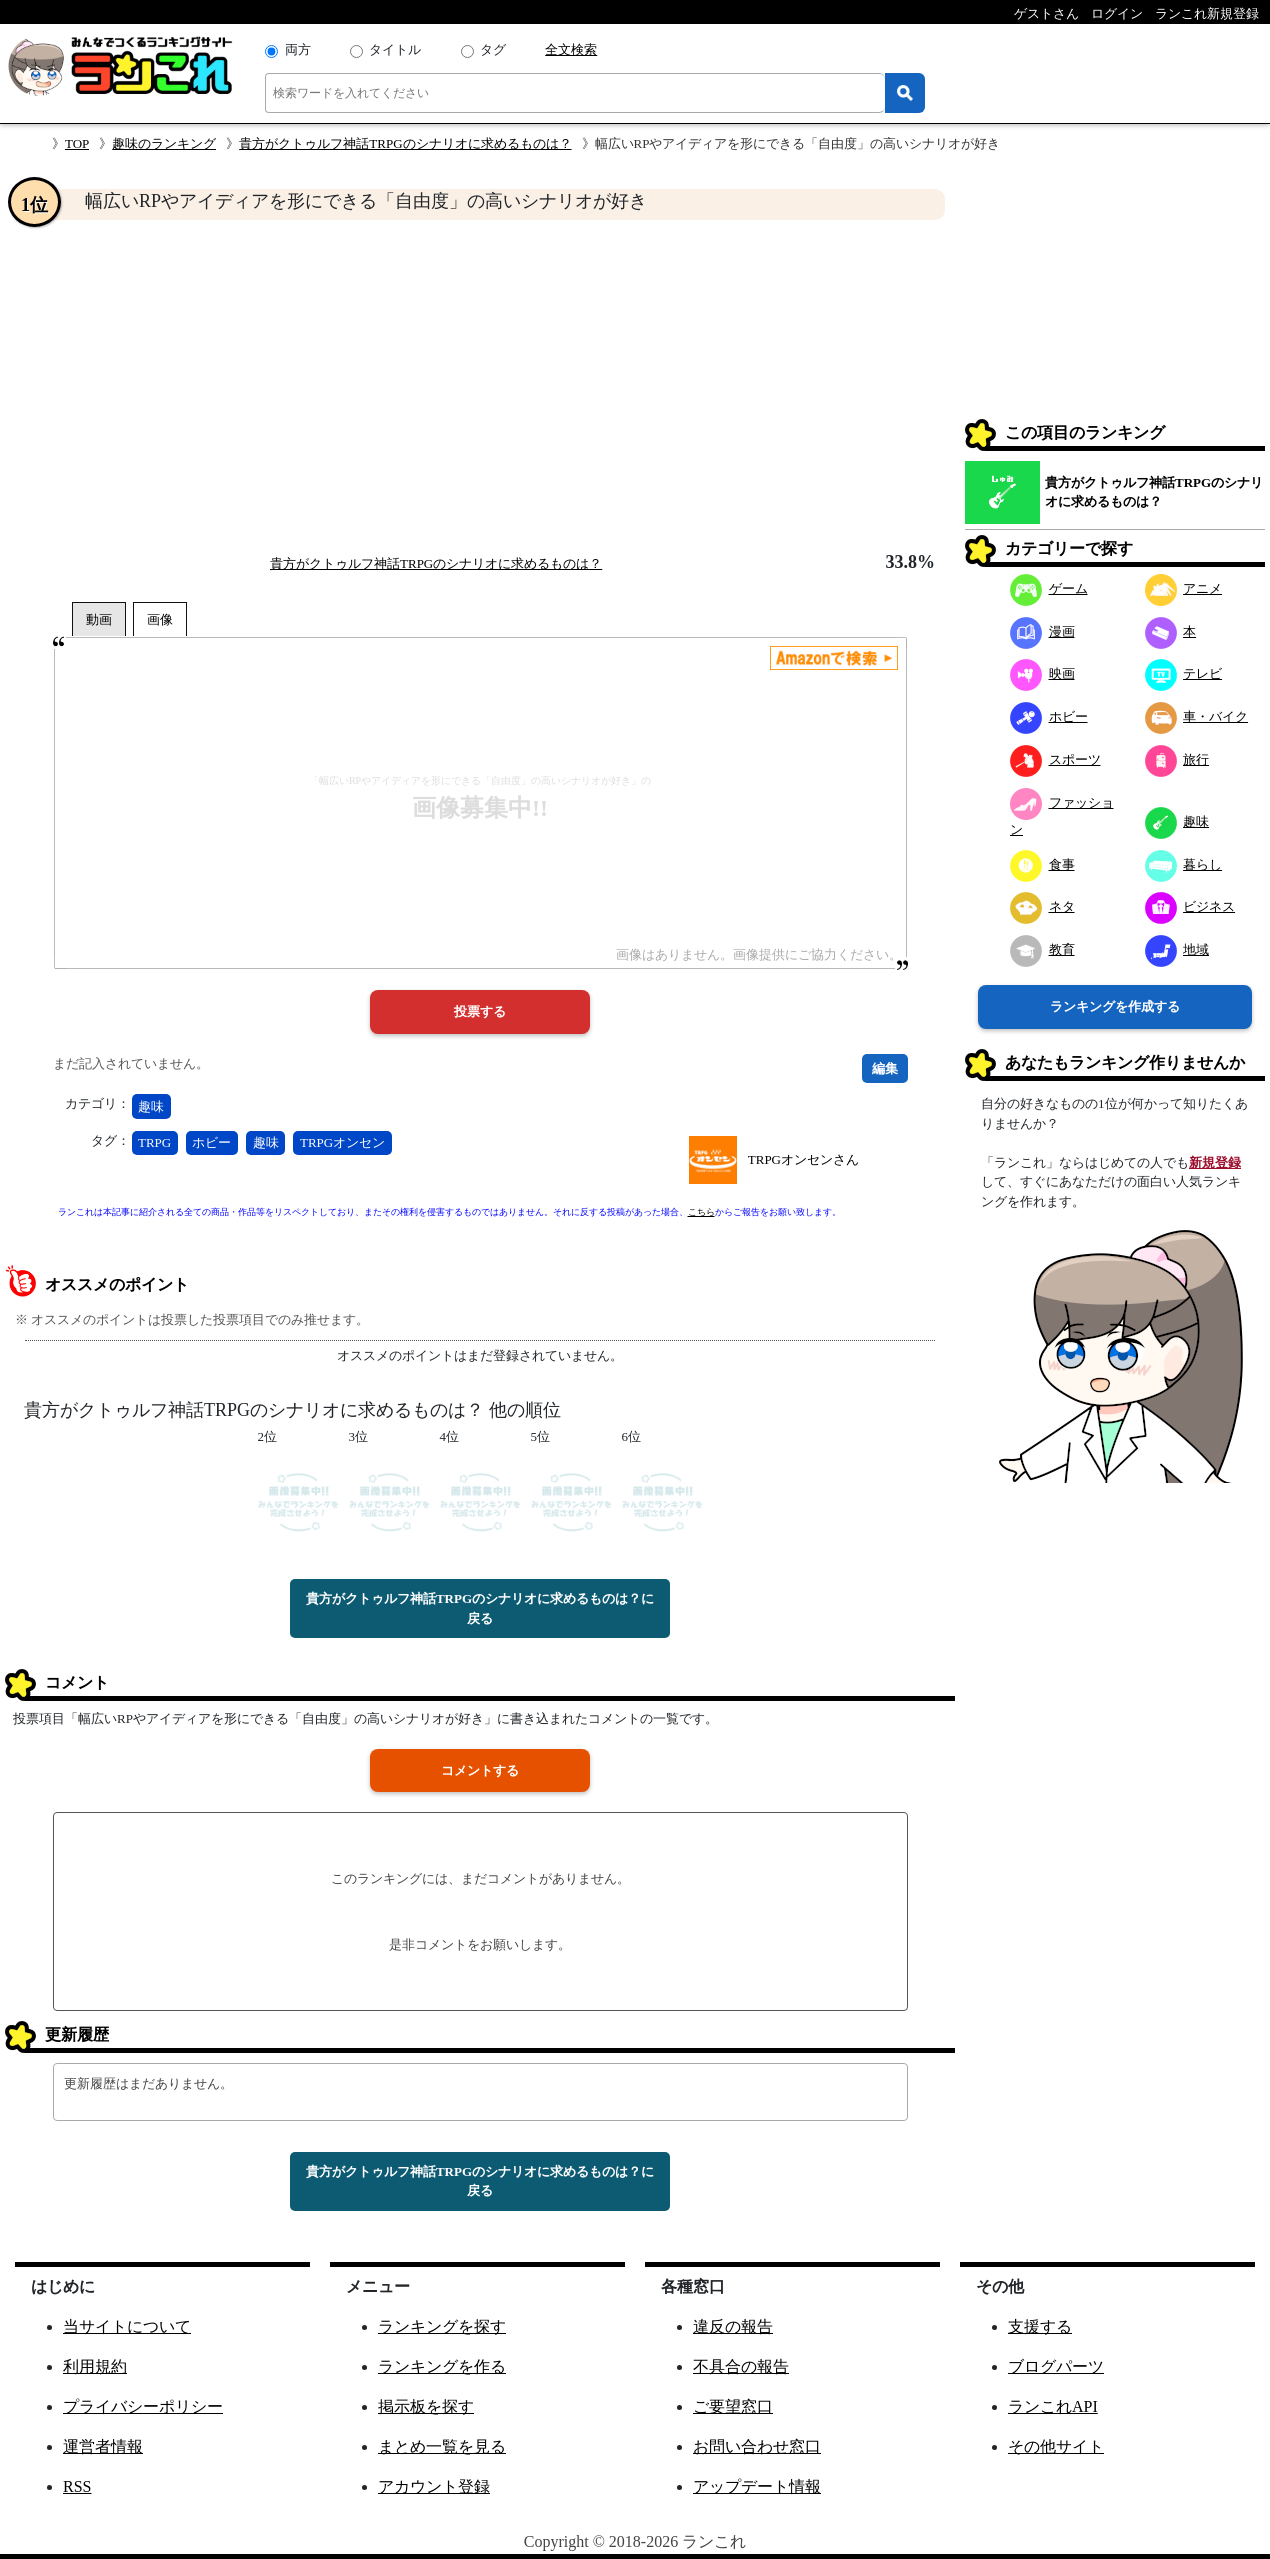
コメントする (480, 1770)
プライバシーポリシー (143, 2406)
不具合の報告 (741, 2366)
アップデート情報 (757, 2486)
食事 (1042, 864)
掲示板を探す (426, 2406)
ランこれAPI (1053, 2406)
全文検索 (571, 49)
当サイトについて (127, 2326)
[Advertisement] (480, 386)
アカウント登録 (434, 2486)
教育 (1042, 949)
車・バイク (1197, 716)
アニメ (1184, 588)
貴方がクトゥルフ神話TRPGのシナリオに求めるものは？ (405, 143)
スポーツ (1055, 759)
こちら (701, 1212)
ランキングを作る (442, 2366)
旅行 (1177, 759)
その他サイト (1056, 2446)
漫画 (1042, 631)
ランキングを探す (442, 2326)
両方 (298, 49)
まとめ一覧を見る (442, 2446)
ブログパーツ (1056, 2366)
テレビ (1184, 673)
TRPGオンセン (342, 1142)
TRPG (154, 1142)
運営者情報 (103, 2446)
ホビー (211, 1142)
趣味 (151, 1106)
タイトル (395, 49)
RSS (77, 2486)
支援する (1040, 2326)
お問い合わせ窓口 (757, 2446)
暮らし (1184, 864)
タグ (493, 49)
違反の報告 (733, 2326)
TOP (77, 143)
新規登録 (1215, 1162)
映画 (1042, 673)
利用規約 (95, 2366)
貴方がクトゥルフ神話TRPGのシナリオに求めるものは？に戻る (480, 1608)
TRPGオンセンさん (803, 1159)
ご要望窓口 (733, 2406)
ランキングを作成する (1115, 1006)
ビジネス (1190, 906)
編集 (885, 1068)
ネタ (1042, 906)
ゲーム (1049, 588)
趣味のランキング (164, 143)
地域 (1177, 949)
